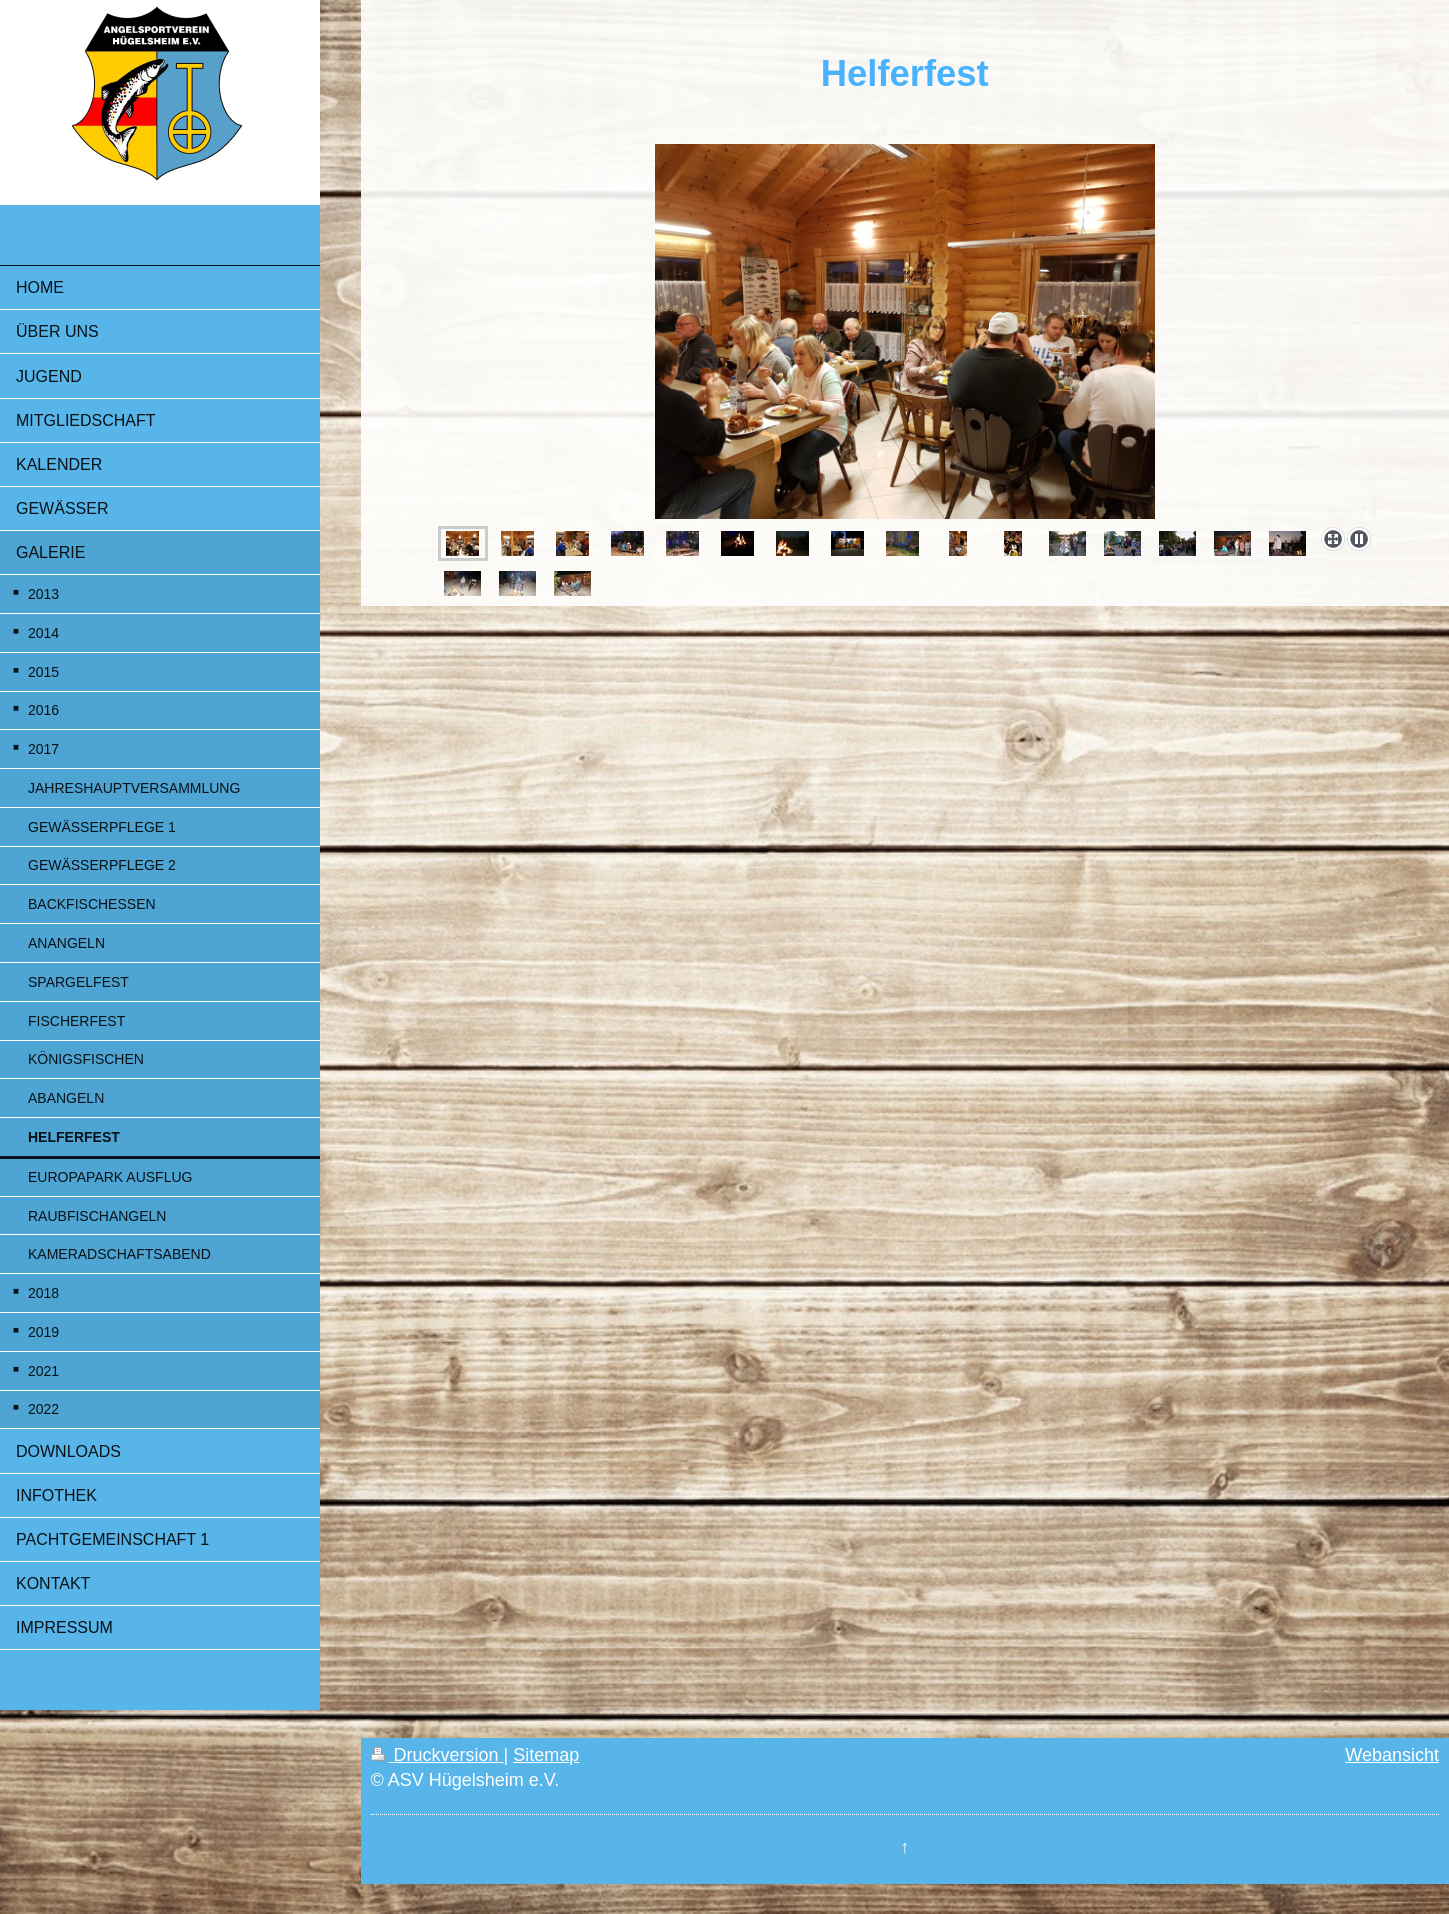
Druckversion (437, 1755)
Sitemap (546, 1755)
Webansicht (1392, 1755)
